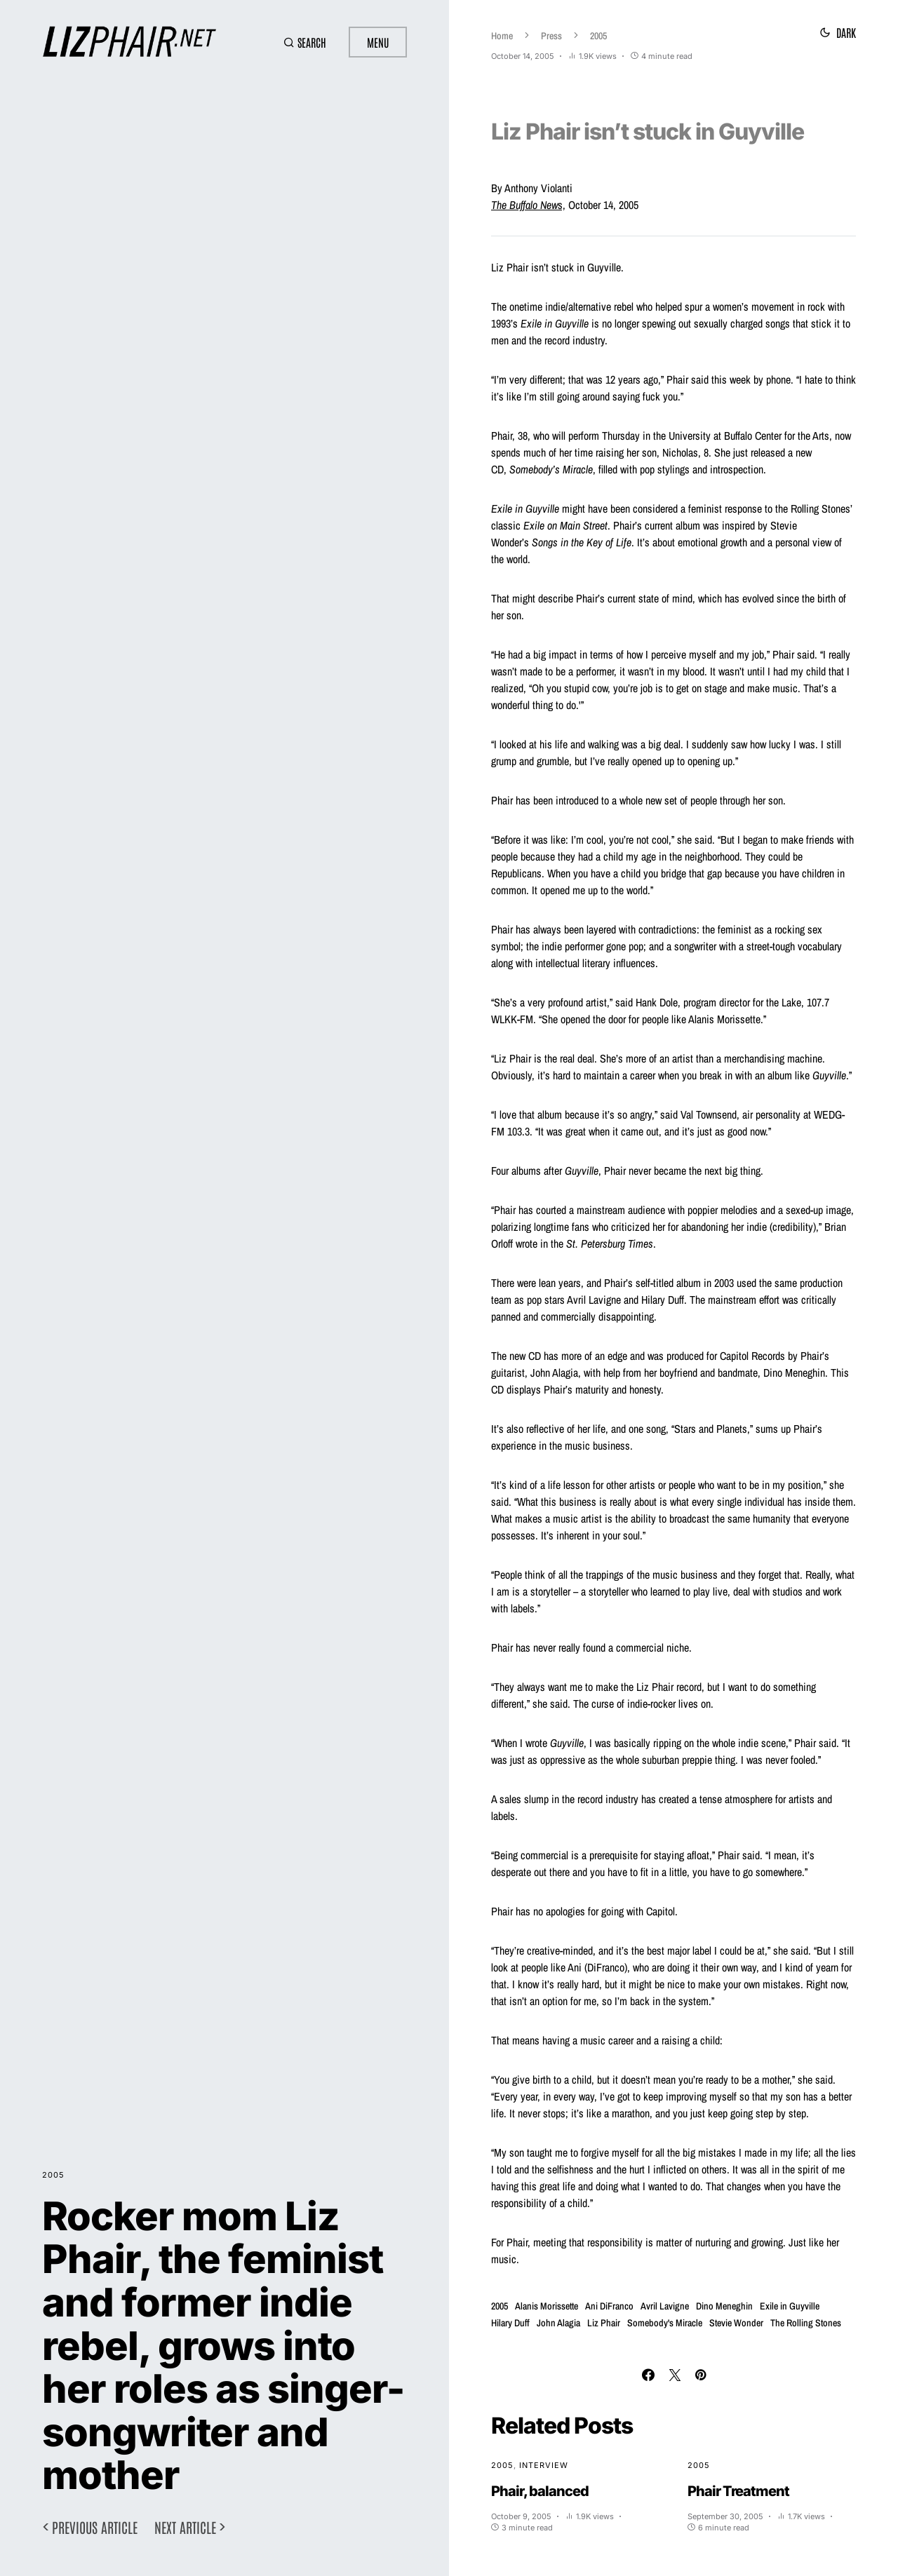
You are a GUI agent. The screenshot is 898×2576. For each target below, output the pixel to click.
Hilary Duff (510, 2323)
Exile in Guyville (789, 2306)
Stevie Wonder (736, 2323)
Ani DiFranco (609, 2306)
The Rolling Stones (805, 2323)
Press (551, 35)
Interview (543, 2465)
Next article (185, 2527)
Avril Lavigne (665, 2306)
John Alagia (558, 2323)
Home (502, 35)
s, (528, 205)
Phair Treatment (738, 2491)
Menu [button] (378, 42)
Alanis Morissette (546, 2306)
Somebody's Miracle (664, 2323)
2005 (53, 2175)
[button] (304, 42)
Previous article (95, 2527)
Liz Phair (603, 2323)
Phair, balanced (540, 2491)
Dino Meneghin (724, 2306)
